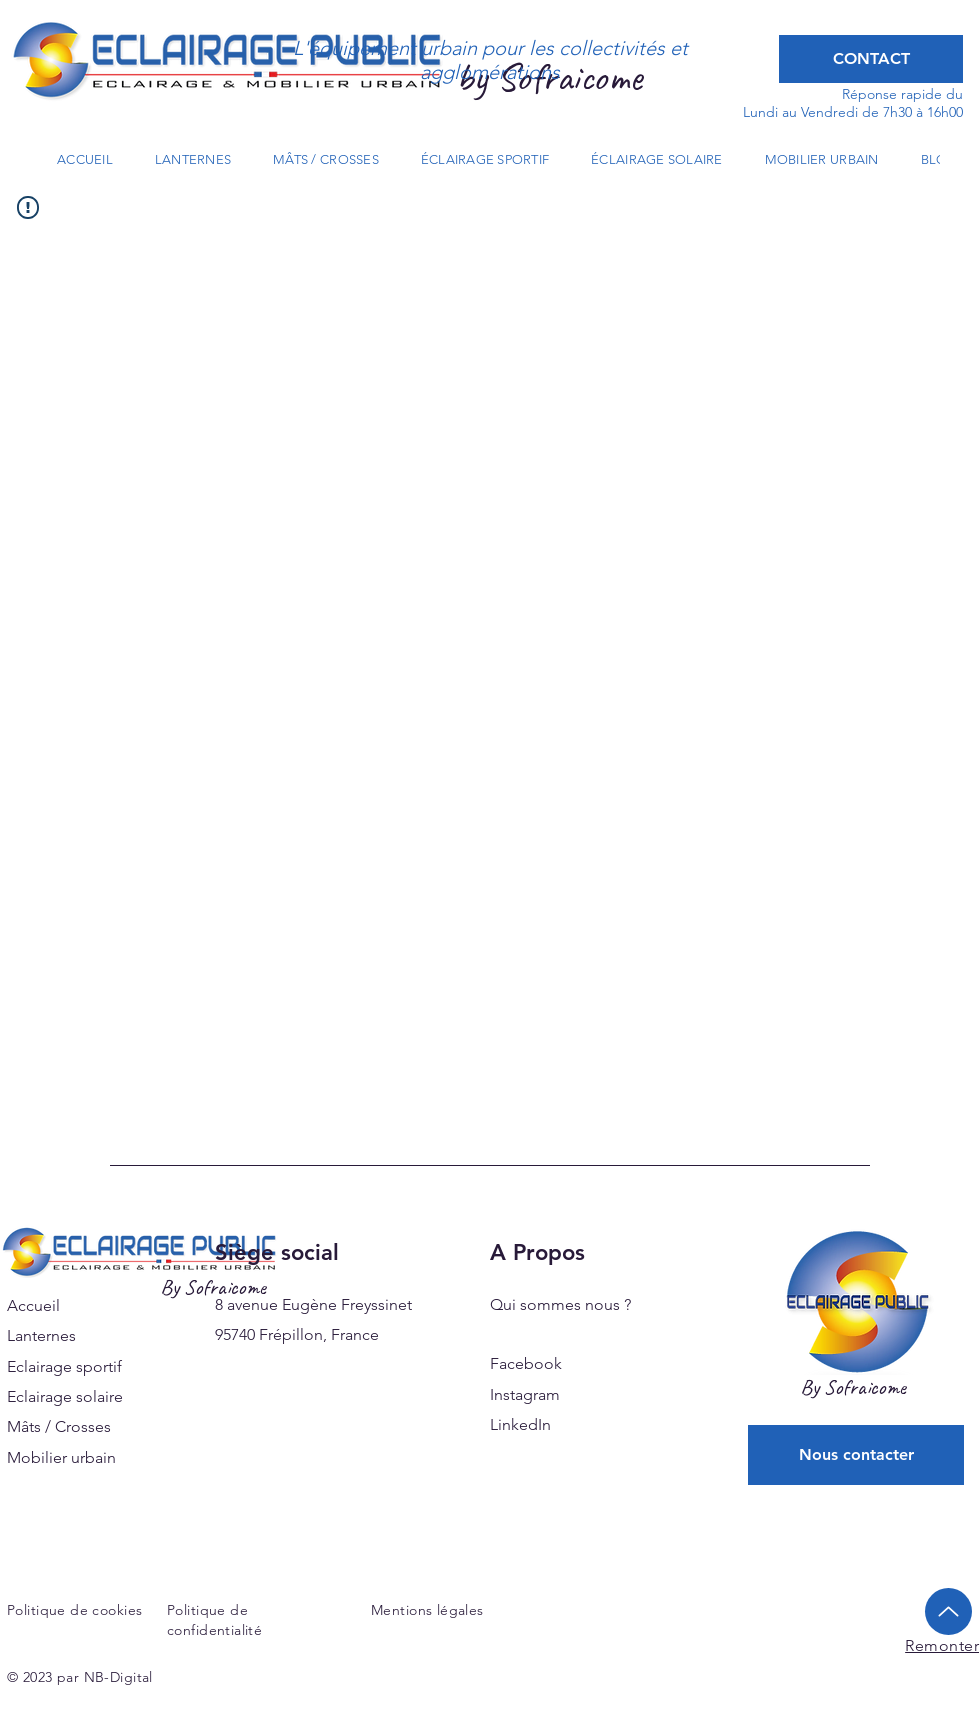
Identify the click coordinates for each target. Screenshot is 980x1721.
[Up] (948, 1611)
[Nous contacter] (856, 1455)
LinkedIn (520, 1424)
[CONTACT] (871, 59)
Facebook (526, 1363)
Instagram (525, 1394)
